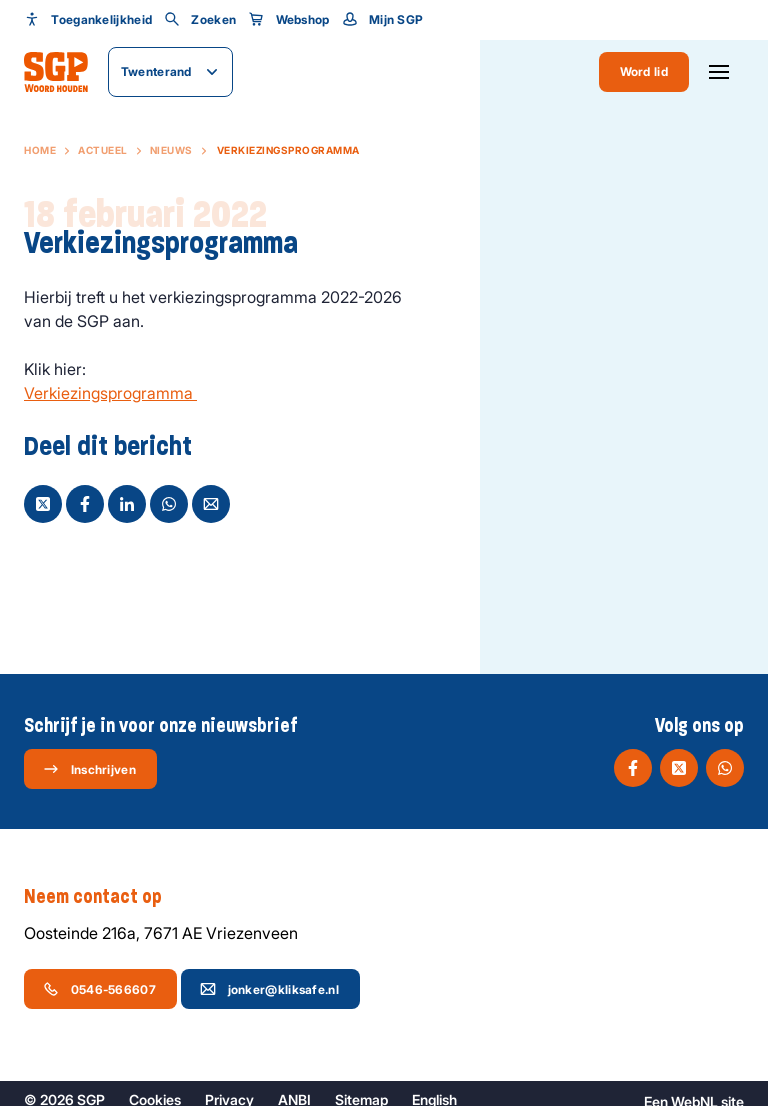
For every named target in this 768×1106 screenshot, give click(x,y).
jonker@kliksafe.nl (269, 989)
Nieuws (171, 150)
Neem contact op (103, 897)
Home (40, 150)
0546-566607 (99, 989)
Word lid (644, 71)
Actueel (103, 150)
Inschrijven (89, 769)
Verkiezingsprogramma (110, 393)
